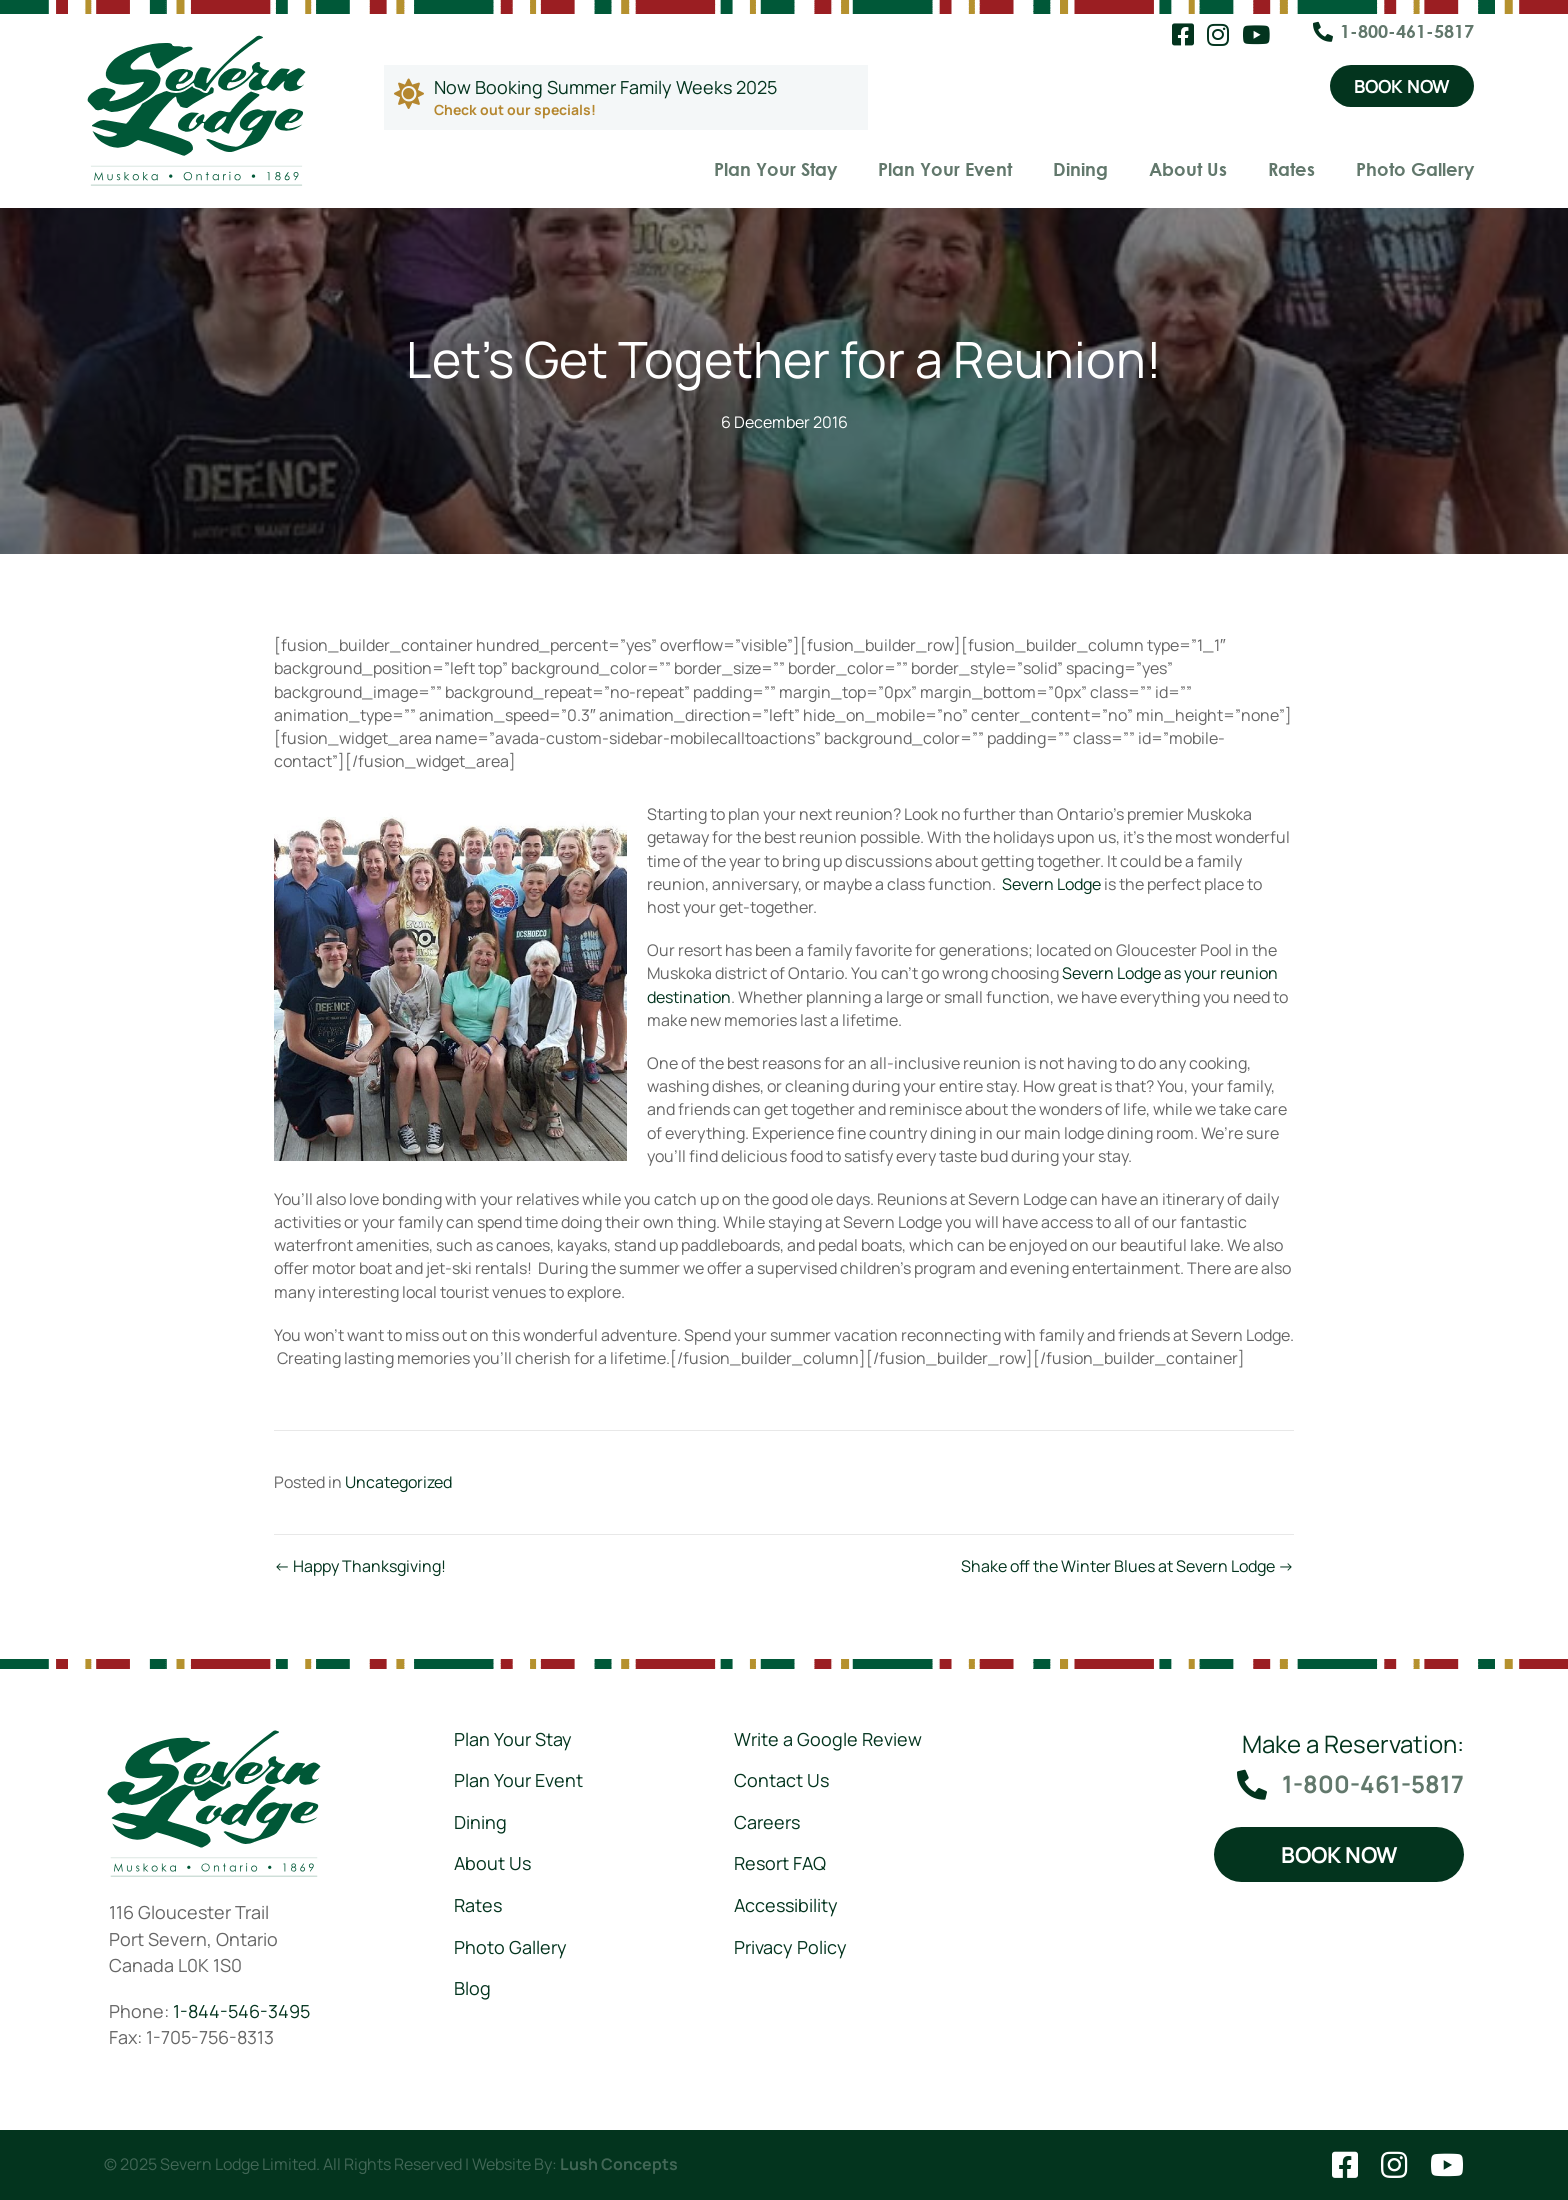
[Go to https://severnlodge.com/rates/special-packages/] (626, 97)
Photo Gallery (1415, 169)
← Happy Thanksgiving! (360, 1566)
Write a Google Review (828, 1739)
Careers (767, 1822)
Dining (1080, 169)
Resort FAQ (780, 1863)
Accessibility (786, 1905)
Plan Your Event (945, 169)
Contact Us (781, 1780)
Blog (472, 1988)
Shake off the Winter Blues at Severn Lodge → (1127, 1566)
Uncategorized (398, 1482)
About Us (1188, 169)
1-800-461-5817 (1407, 31)
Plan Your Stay (775, 169)
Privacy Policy (790, 1947)
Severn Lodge (1051, 884)
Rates (1291, 169)
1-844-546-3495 (241, 2011)
